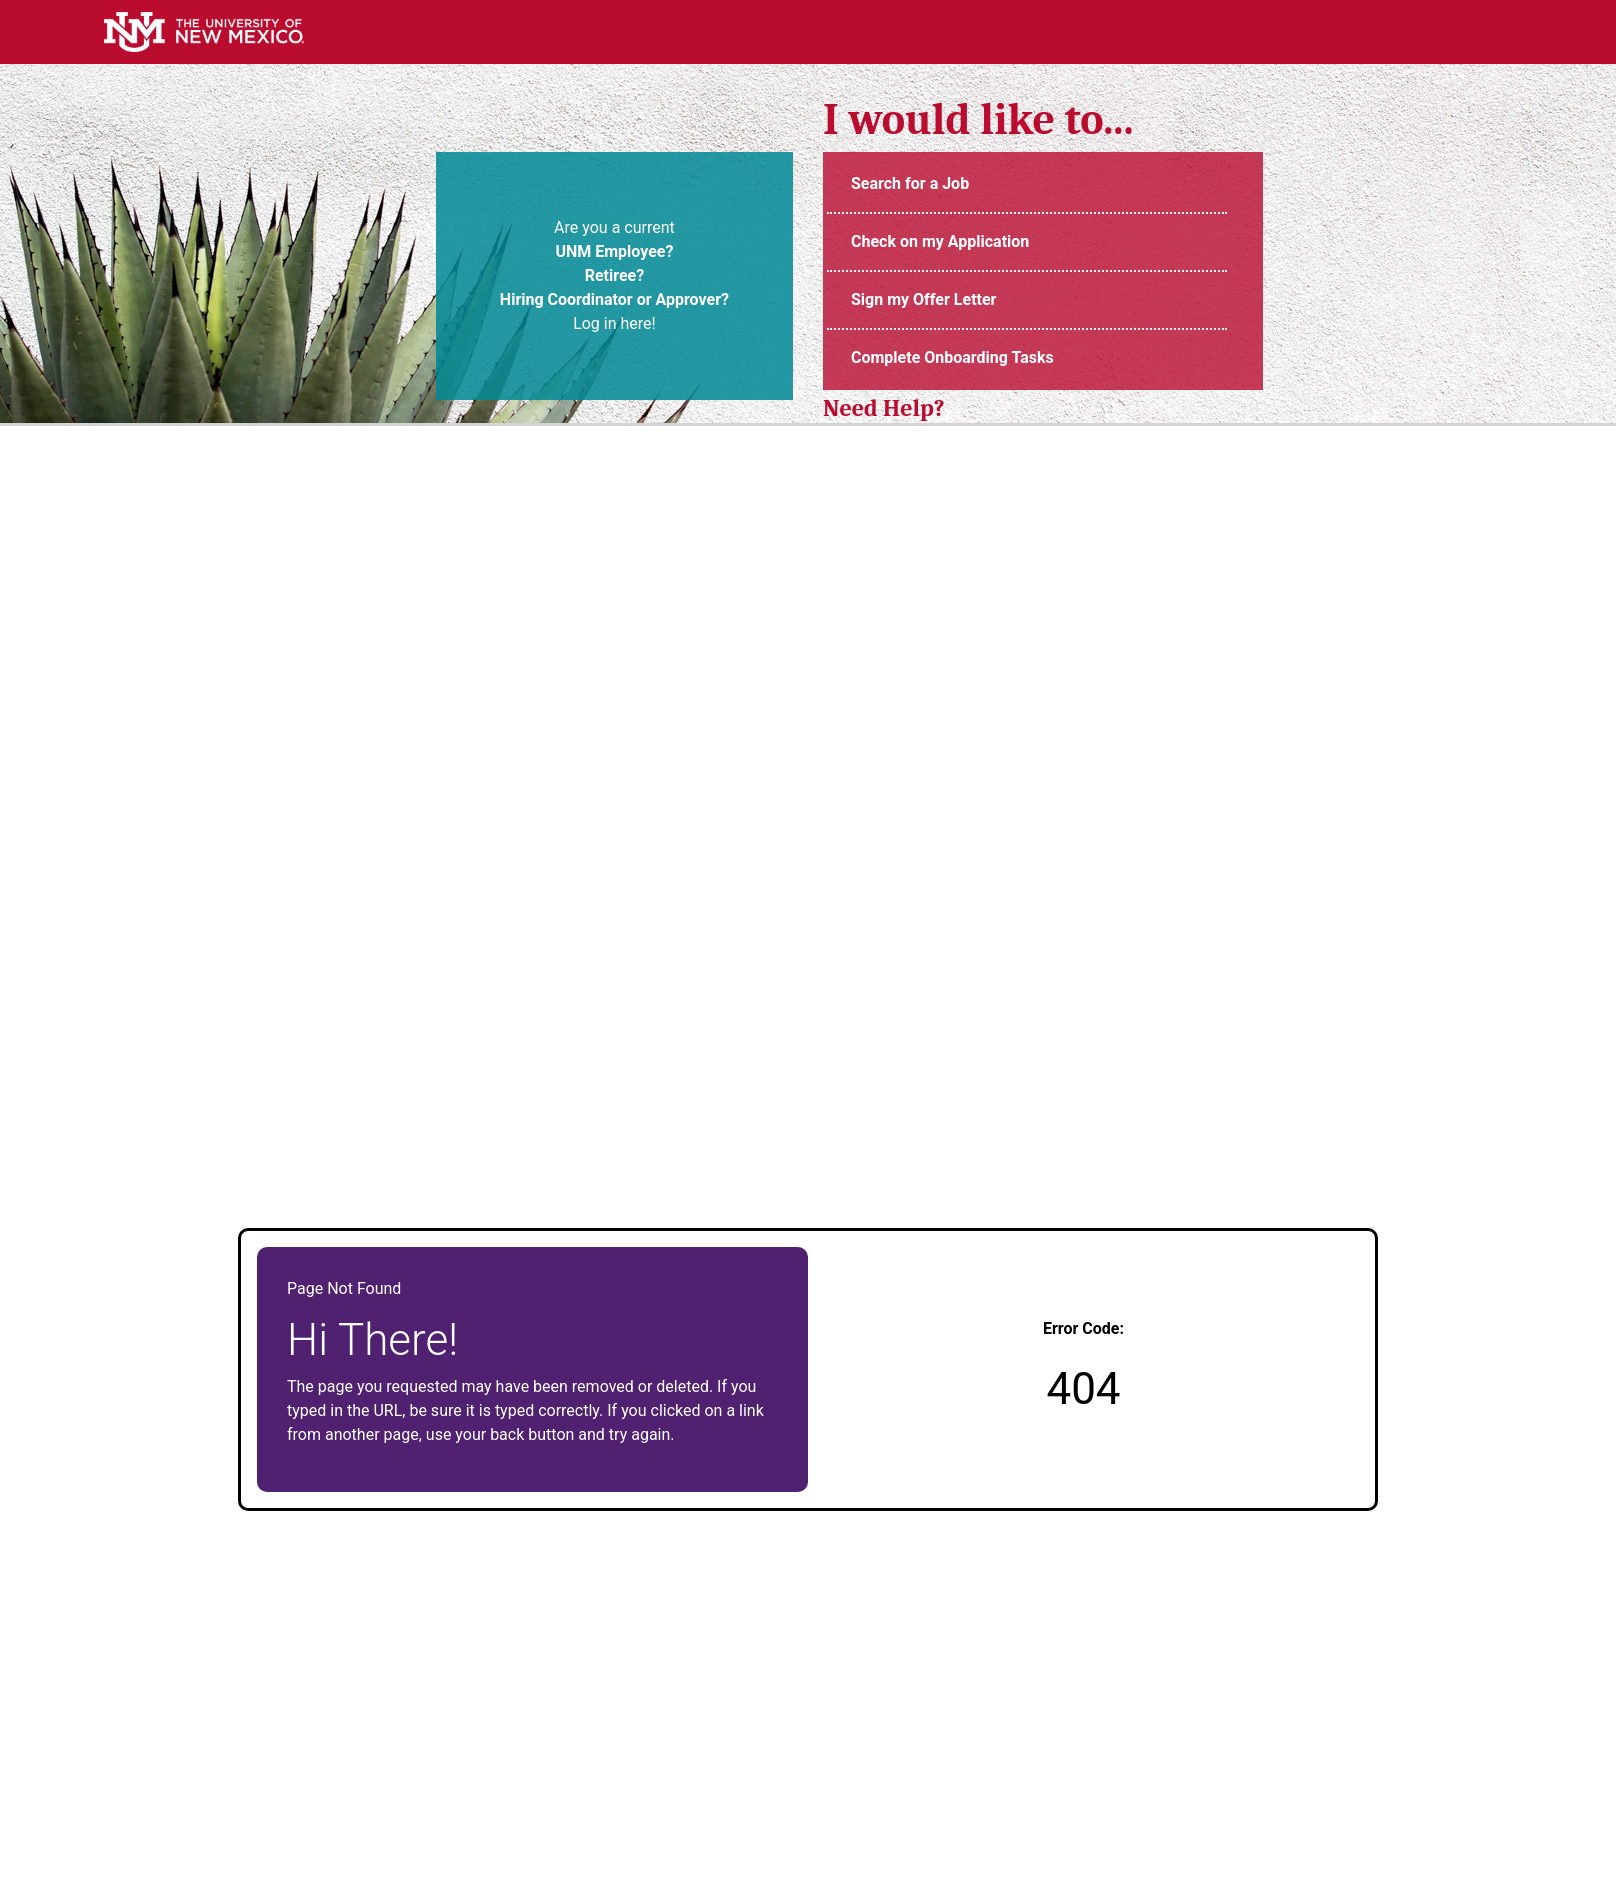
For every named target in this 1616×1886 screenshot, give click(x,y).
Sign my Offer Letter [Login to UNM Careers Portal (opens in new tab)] (923, 299)
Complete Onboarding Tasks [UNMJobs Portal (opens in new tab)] (952, 357)
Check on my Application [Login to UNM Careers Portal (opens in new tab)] (940, 241)
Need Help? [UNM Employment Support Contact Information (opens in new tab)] (884, 408)
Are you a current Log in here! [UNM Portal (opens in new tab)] (614, 275)
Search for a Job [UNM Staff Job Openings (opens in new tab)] (910, 183)
